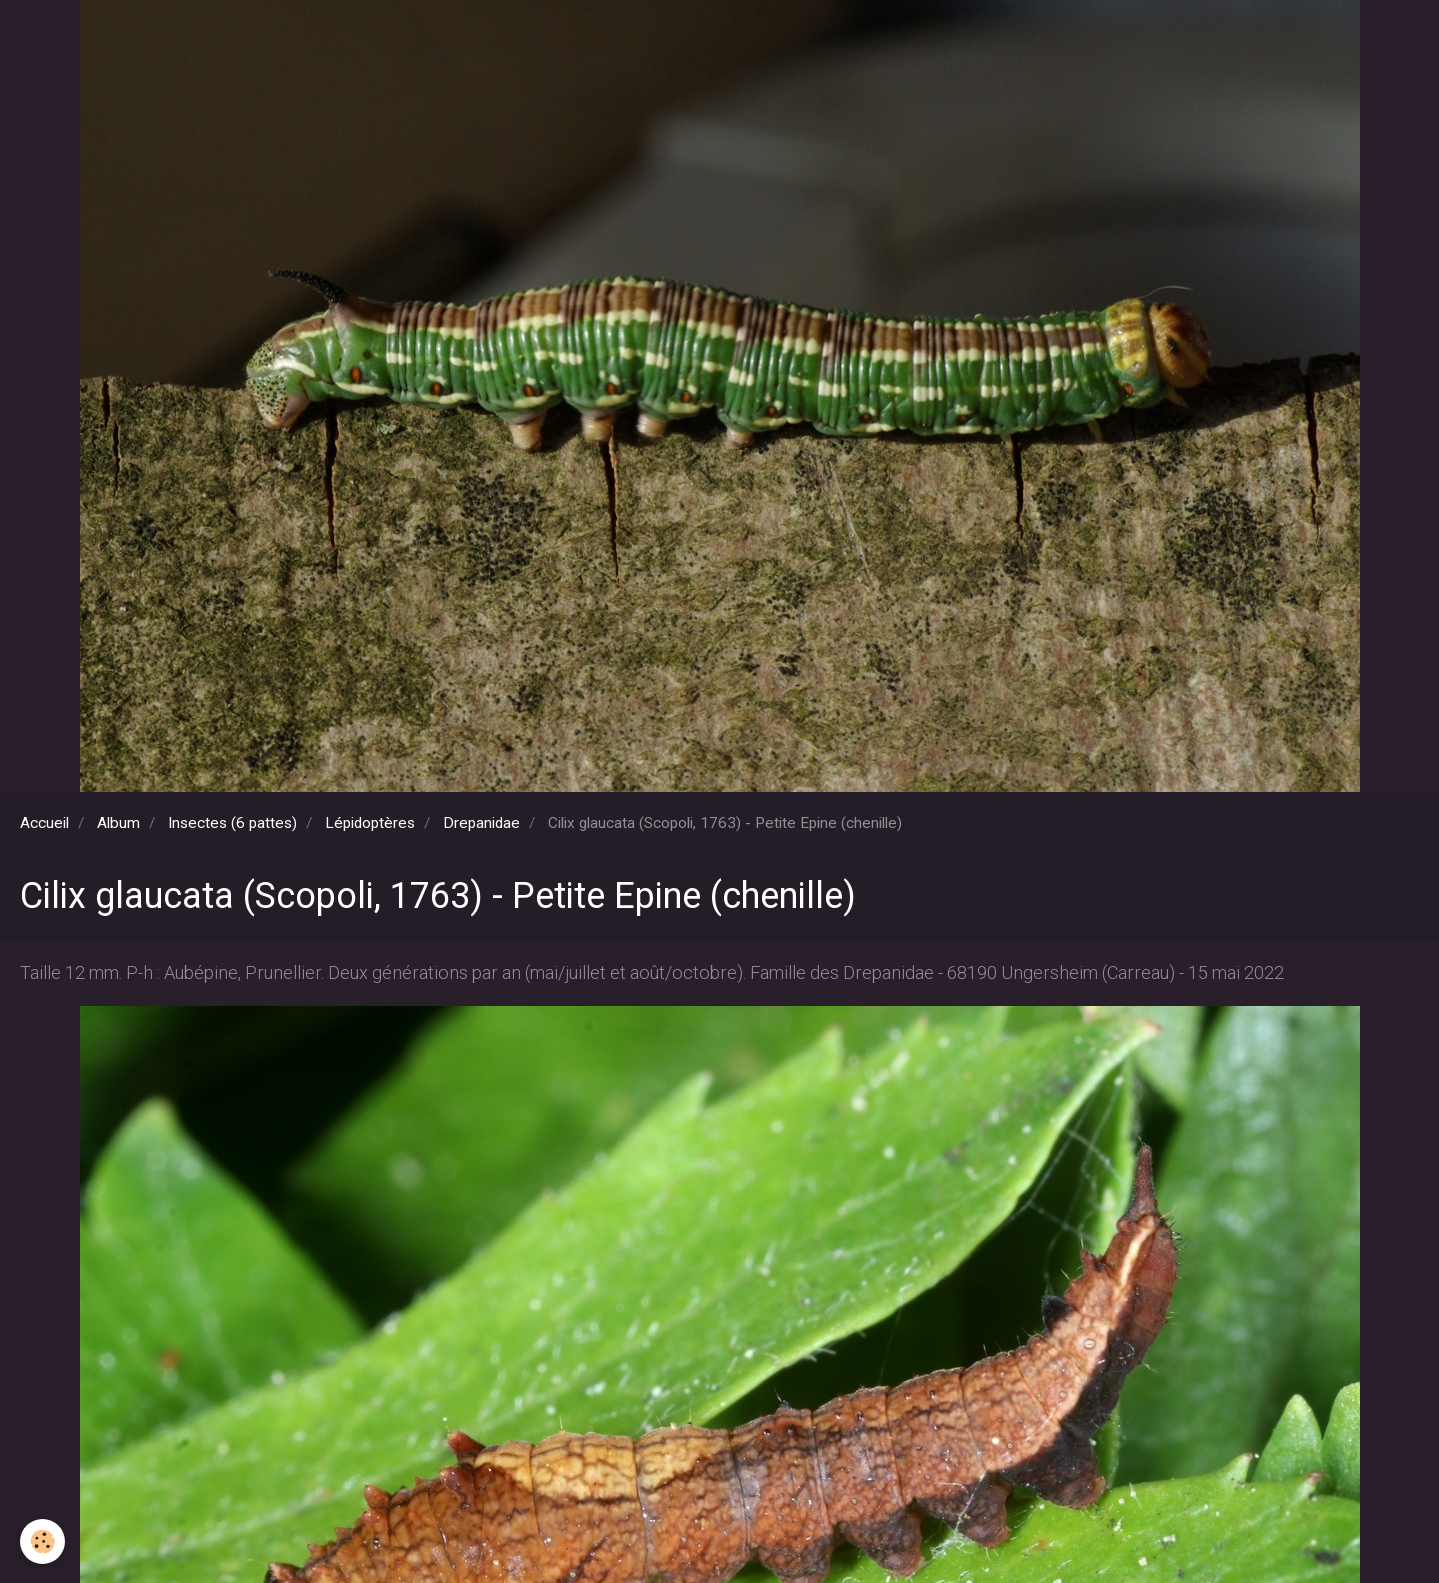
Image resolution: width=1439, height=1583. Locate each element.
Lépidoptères (370, 823)
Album (118, 823)
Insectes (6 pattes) (232, 823)
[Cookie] (42, 1541)
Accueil (44, 823)
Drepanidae (481, 823)
